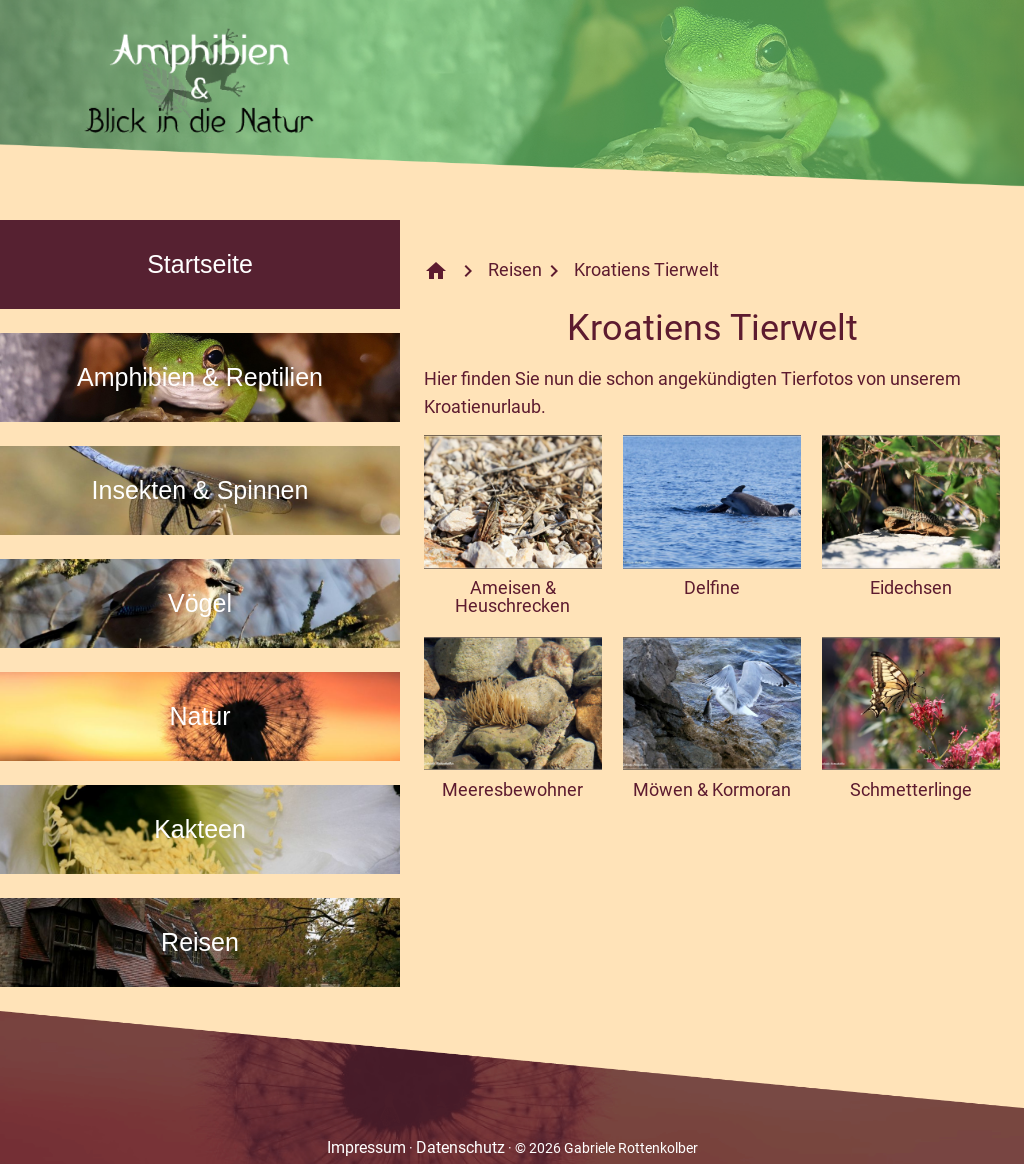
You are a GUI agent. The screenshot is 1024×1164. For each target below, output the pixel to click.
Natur (199, 716)
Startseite (200, 264)
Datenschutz (460, 1147)
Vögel (200, 603)
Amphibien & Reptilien (200, 377)
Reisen (200, 942)
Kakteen (200, 829)
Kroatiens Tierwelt (646, 269)
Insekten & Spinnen (200, 490)
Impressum (366, 1147)
